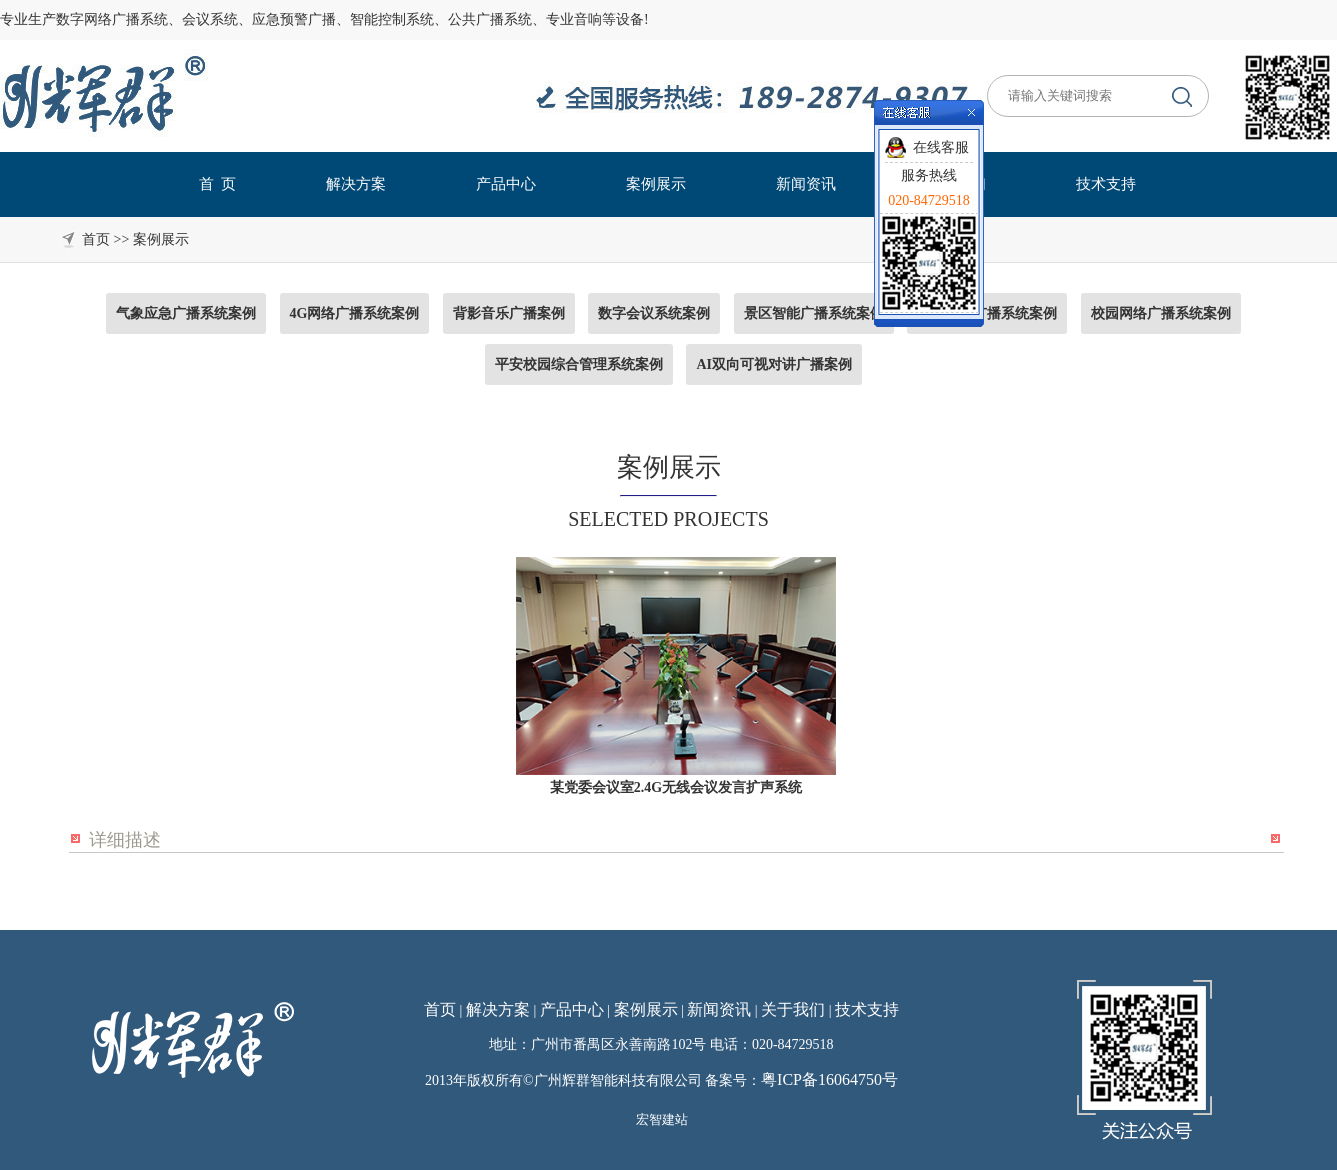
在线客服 (941, 147)
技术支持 (1106, 184)
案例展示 (656, 184)
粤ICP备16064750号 (829, 1079)
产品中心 (506, 184)
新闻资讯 (806, 184)
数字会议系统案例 (654, 313)
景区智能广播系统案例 (814, 313)
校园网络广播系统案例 (1161, 313)
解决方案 (356, 184)
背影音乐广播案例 (509, 313)
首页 (440, 1009)
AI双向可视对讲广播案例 (774, 364)
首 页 (218, 184)
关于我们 (793, 1009)
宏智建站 (662, 1119)
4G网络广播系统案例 (355, 313)
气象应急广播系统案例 (186, 313)
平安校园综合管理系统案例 (579, 364)
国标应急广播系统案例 (987, 313)
